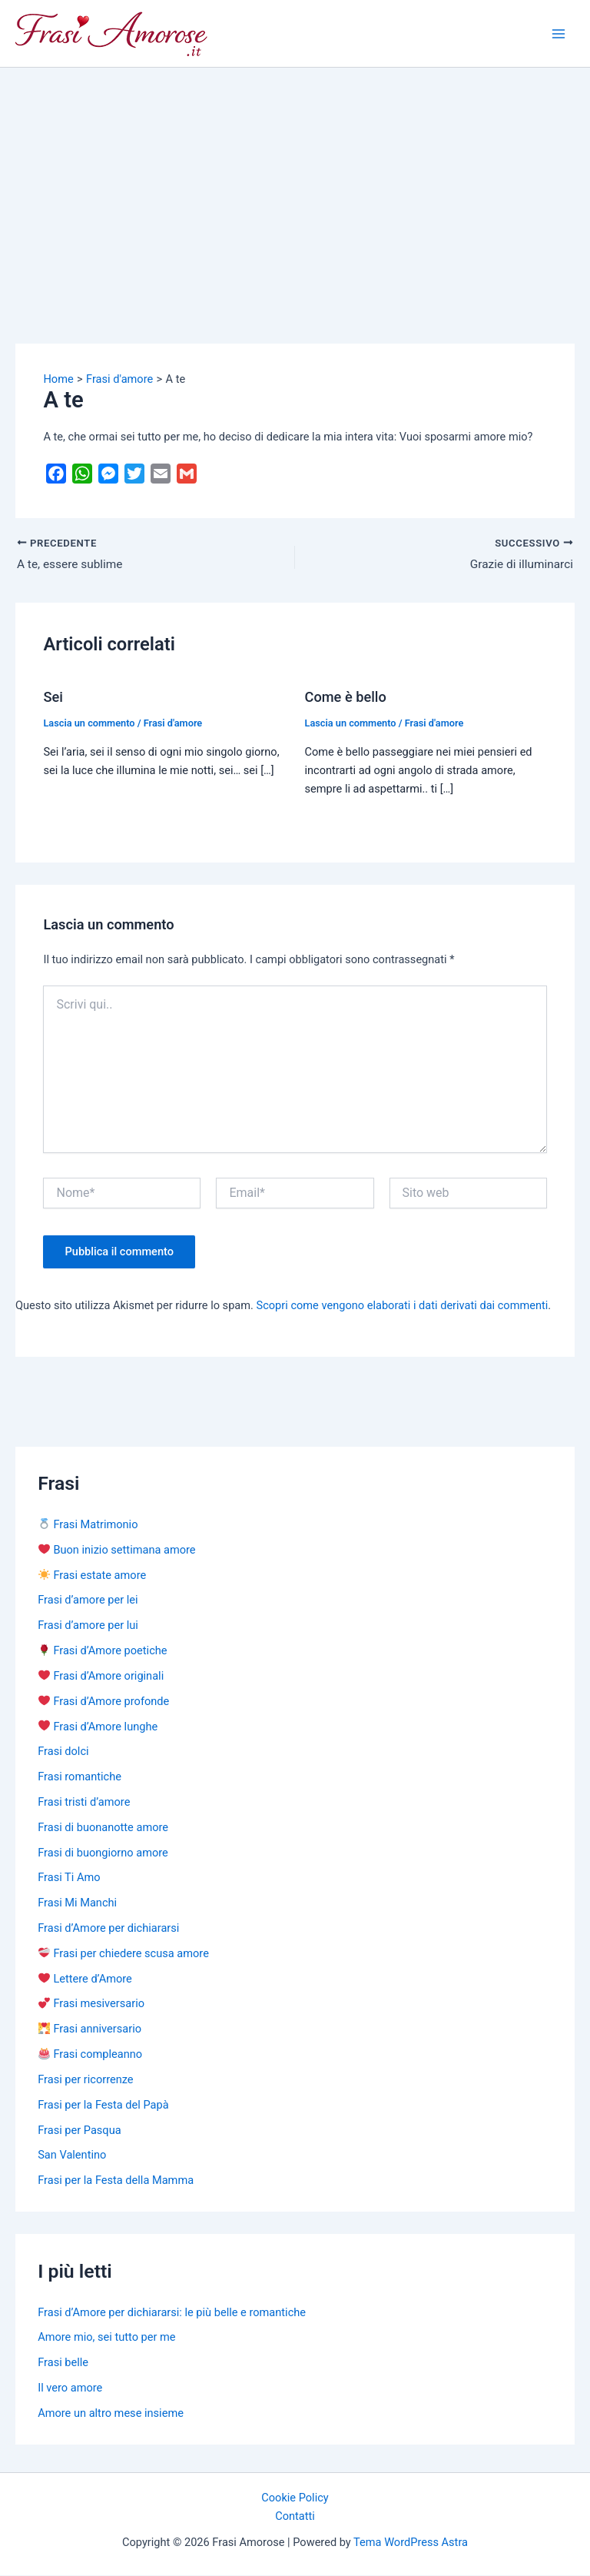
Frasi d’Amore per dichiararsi (108, 1929)
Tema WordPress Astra (410, 2544)
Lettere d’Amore (85, 1979)
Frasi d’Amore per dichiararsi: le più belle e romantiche (172, 2313)
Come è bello (345, 698)
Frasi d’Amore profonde (103, 1702)
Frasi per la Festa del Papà (103, 2105)
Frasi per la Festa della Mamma (116, 2182)
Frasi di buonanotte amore (103, 1828)
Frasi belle (63, 2364)
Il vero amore (70, 2388)
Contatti (295, 2517)
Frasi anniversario (89, 2030)
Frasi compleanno (90, 2055)
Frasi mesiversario (91, 2005)
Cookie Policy (294, 2499)
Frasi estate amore (92, 1576)
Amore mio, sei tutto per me (106, 2338)
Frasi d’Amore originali (101, 1677)
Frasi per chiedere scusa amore (123, 1954)
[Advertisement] (295, 183)
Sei (52, 698)
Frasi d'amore (173, 724)
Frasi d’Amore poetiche (102, 1651)
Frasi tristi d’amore (84, 1803)
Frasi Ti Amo (69, 1879)
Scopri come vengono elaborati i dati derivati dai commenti (403, 1307)
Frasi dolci (63, 1753)
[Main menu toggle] (558, 34)
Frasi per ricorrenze (85, 2080)
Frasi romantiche (79, 1778)
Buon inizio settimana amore (116, 1550)
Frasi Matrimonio (88, 1525)
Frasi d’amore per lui (88, 1627)
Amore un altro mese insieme (111, 2414)
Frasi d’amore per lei (88, 1601)
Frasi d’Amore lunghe (97, 1727)
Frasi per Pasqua (79, 2131)
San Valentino (72, 2156)
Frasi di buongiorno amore (103, 1853)
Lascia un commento (88, 724)
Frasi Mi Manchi (77, 1904)
